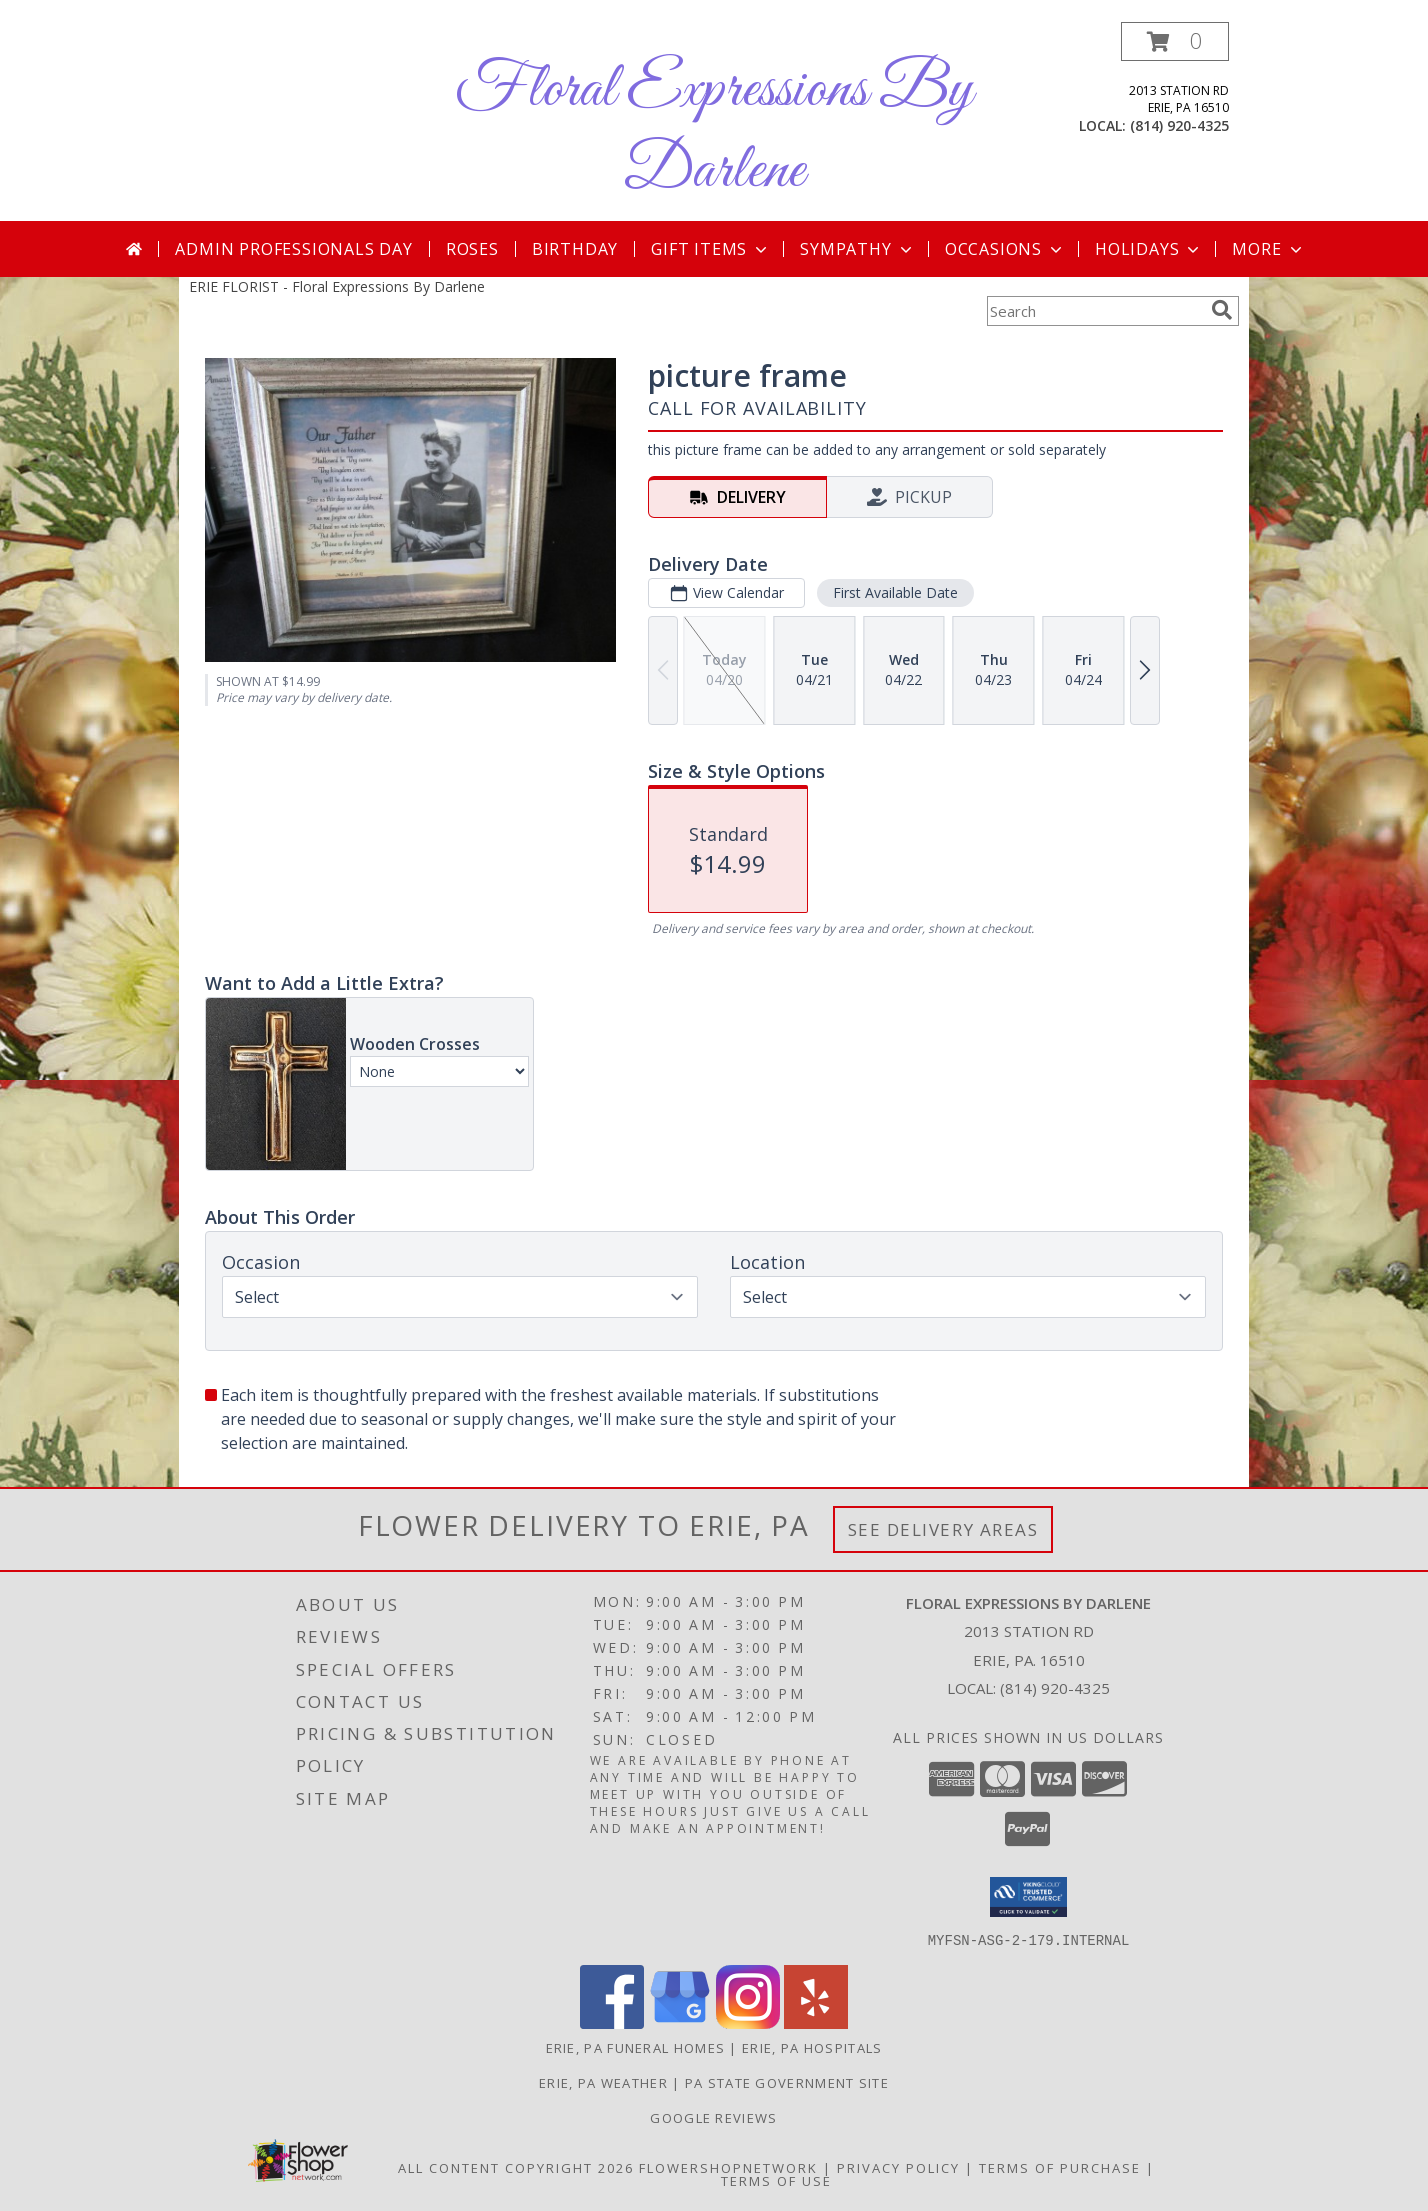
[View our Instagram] (748, 2022)
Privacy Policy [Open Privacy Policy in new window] (898, 2167)
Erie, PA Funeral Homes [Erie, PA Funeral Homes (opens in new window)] (636, 2047)
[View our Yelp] (816, 2022)
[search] (1222, 310)
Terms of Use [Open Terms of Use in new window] (776, 2180)
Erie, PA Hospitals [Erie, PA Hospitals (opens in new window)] (812, 2047)
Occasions (1005, 249)
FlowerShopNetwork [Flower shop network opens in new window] (728, 2167)
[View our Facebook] (612, 2022)
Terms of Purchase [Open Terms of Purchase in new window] (1060, 2167)
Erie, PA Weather (603, 2082)
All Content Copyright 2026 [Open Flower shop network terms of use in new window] (516, 2167)
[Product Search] (1095, 311)
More (1268, 249)
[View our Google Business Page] (680, 2022)
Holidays (1149, 249)
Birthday (575, 249)
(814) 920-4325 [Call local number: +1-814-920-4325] (1179, 125)
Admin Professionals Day (293, 249)
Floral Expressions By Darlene (714, 131)
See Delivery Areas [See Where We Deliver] (943, 1529)
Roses (472, 249)
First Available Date (895, 592)
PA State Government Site (787, 2082)
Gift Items (711, 249)
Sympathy (857, 249)
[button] (1175, 41)
